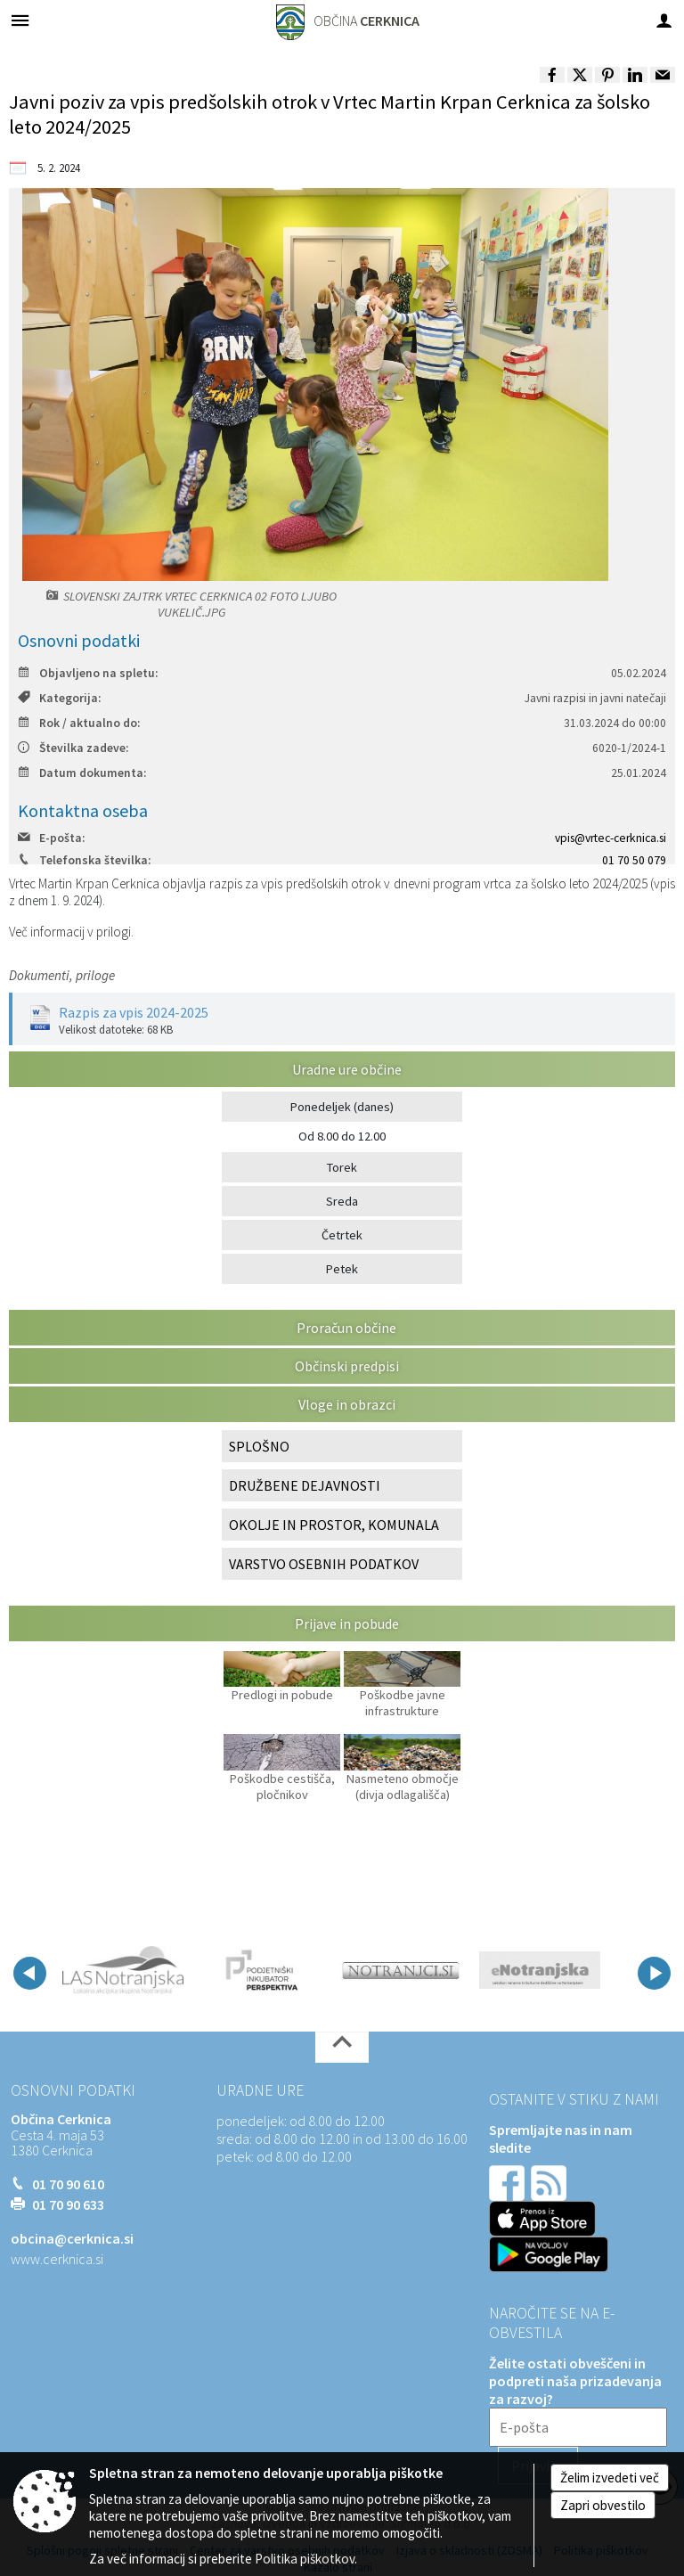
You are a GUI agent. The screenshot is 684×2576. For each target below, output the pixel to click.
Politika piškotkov (304, 2558)
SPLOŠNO (259, 1446)
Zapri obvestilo (603, 2505)
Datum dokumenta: (82, 773)
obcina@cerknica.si (72, 2238)
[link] (552, 75)
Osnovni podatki (73, 2090)
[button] (29, 1973)
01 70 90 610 (68, 2184)
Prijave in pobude (347, 1623)
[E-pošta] (578, 2427)
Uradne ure (260, 2090)
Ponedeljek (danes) (342, 1107)
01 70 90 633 (68, 2204)
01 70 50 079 (634, 860)
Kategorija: (59, 698)
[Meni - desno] (664, 20)
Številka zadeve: (73, 748)
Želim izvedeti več (609, 2477)
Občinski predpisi (347, 1366)
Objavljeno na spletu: (88, 673)
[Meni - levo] (20, 20)
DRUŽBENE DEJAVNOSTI (304, 1485)
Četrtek (342, 1235)
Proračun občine (346, 1328)
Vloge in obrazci (346, 1404)
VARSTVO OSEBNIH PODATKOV (324, 1564)
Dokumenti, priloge (62, 975)
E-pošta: (51, 838)
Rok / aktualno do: (79, 723)
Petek (342, 1269)
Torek (342, 1167)
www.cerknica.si (57, 2259)
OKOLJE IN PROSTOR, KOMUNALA (334, 1524)
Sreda (342, 1201)
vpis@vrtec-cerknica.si (610, 838)
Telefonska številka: (84, 860)
